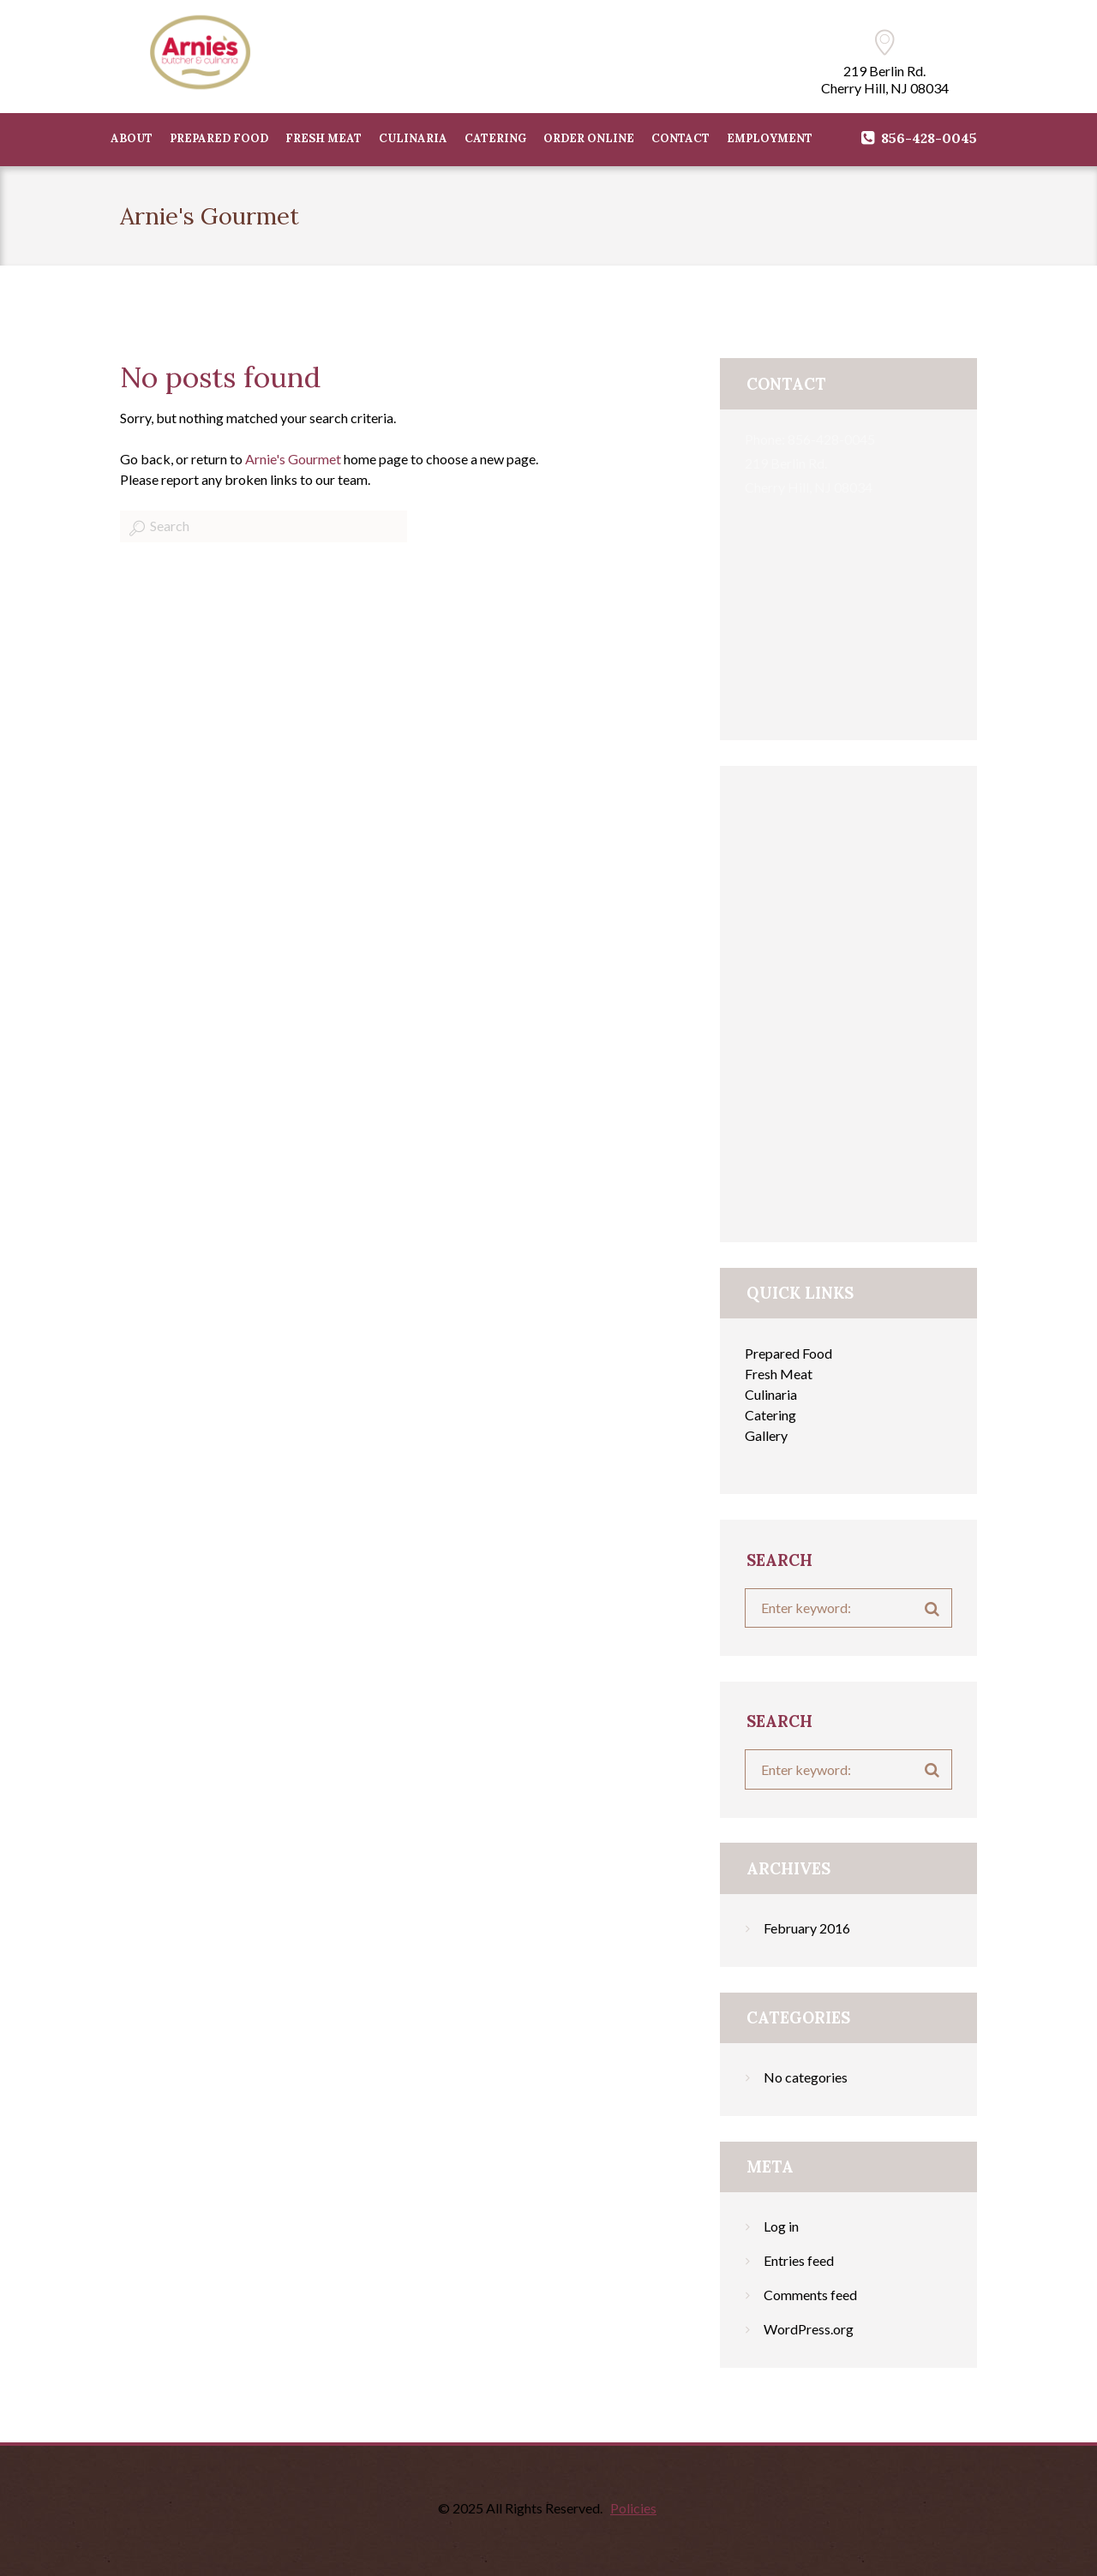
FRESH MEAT (323, 138)
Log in (781, 2226)
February (807, 1928)
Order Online (588, 138)
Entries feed (799, 2260)
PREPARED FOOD (219, 138)
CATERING (495, 138)
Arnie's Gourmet (293, 459)
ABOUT (132, 138)
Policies (633, 2508)
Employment (769, 138)
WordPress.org (809, 2329)
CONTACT (680, 138)
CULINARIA (413, 138)
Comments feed (810, 2294)
